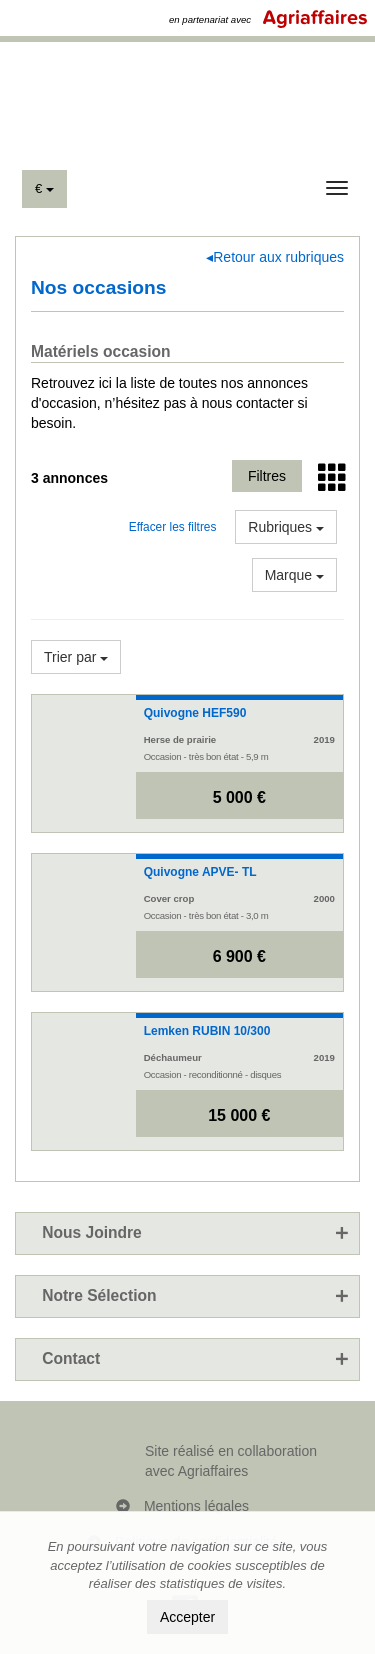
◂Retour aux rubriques (275, 257)
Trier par (76, 657)
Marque (294, 575)
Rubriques (286, 527)
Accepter (187, 1617)
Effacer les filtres (173, 527)
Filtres (267, 476)
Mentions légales (196, 1506)
